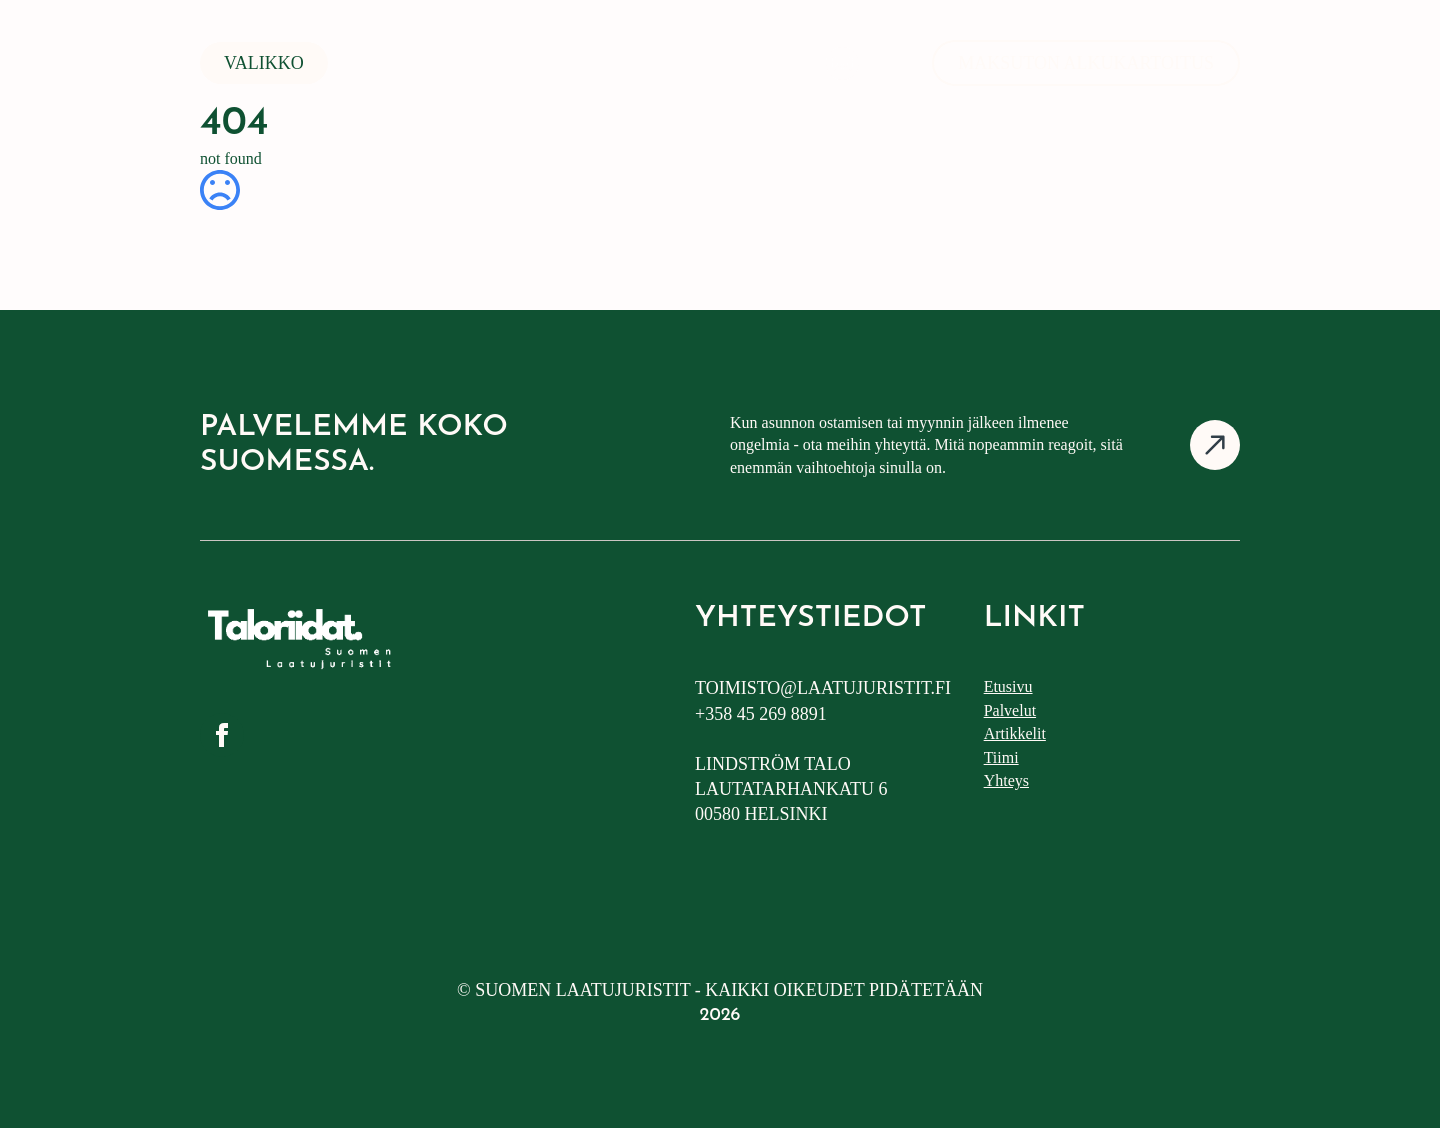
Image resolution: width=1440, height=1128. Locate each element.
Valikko (264, 63)
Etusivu (1008, 686)
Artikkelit (1015, 733)
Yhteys (1006, 780)
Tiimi (1001, 757)
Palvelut (1010, 710)
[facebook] (222, 735)
